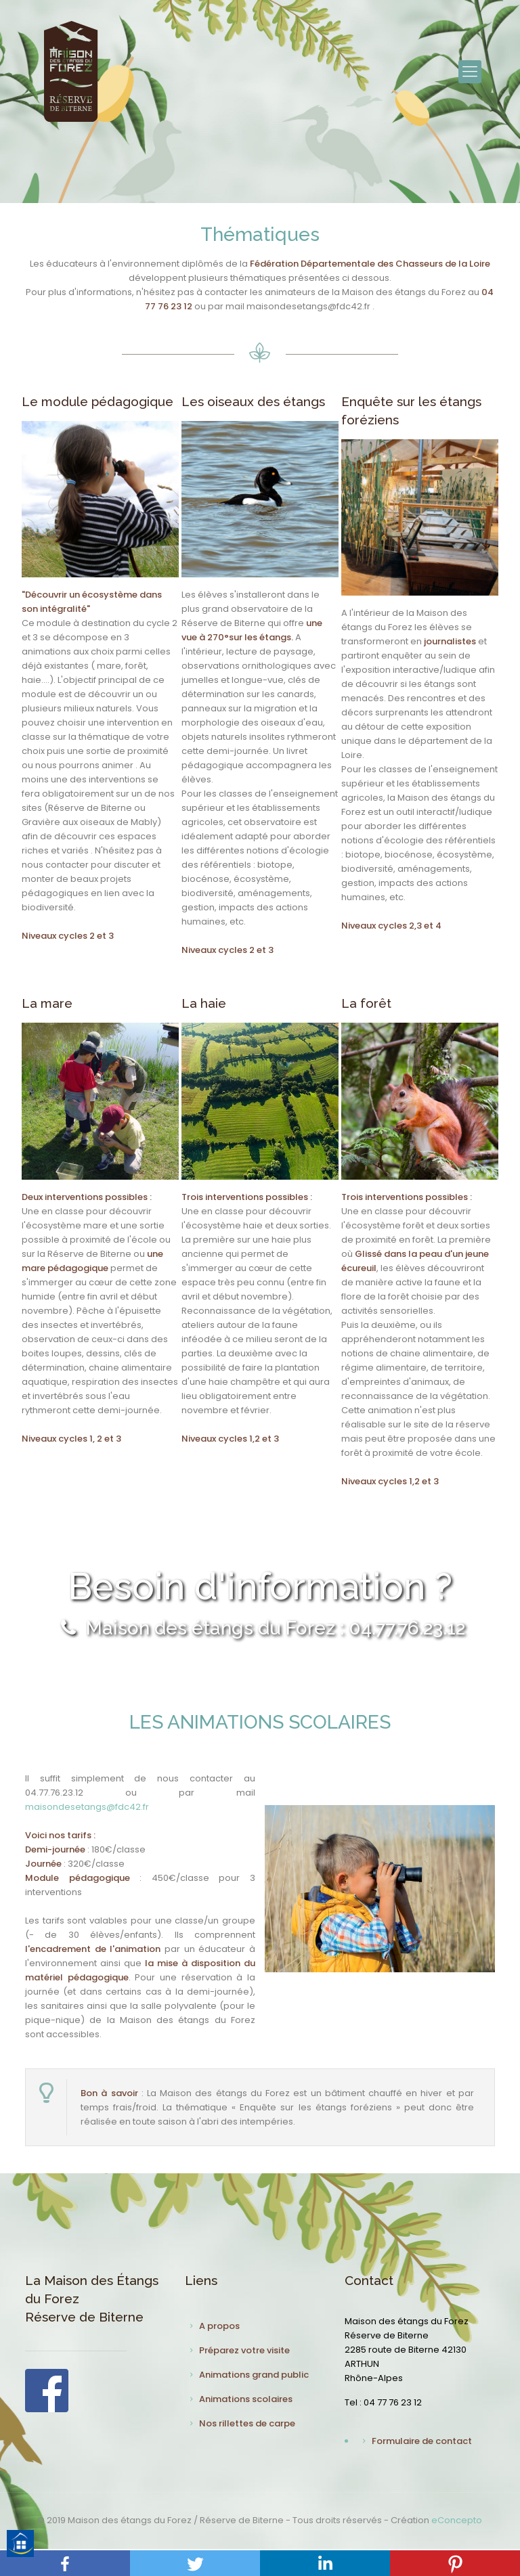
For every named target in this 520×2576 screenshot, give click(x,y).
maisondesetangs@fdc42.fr (87, 1806)
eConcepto (456, 2520)
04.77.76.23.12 (54, 1792)
